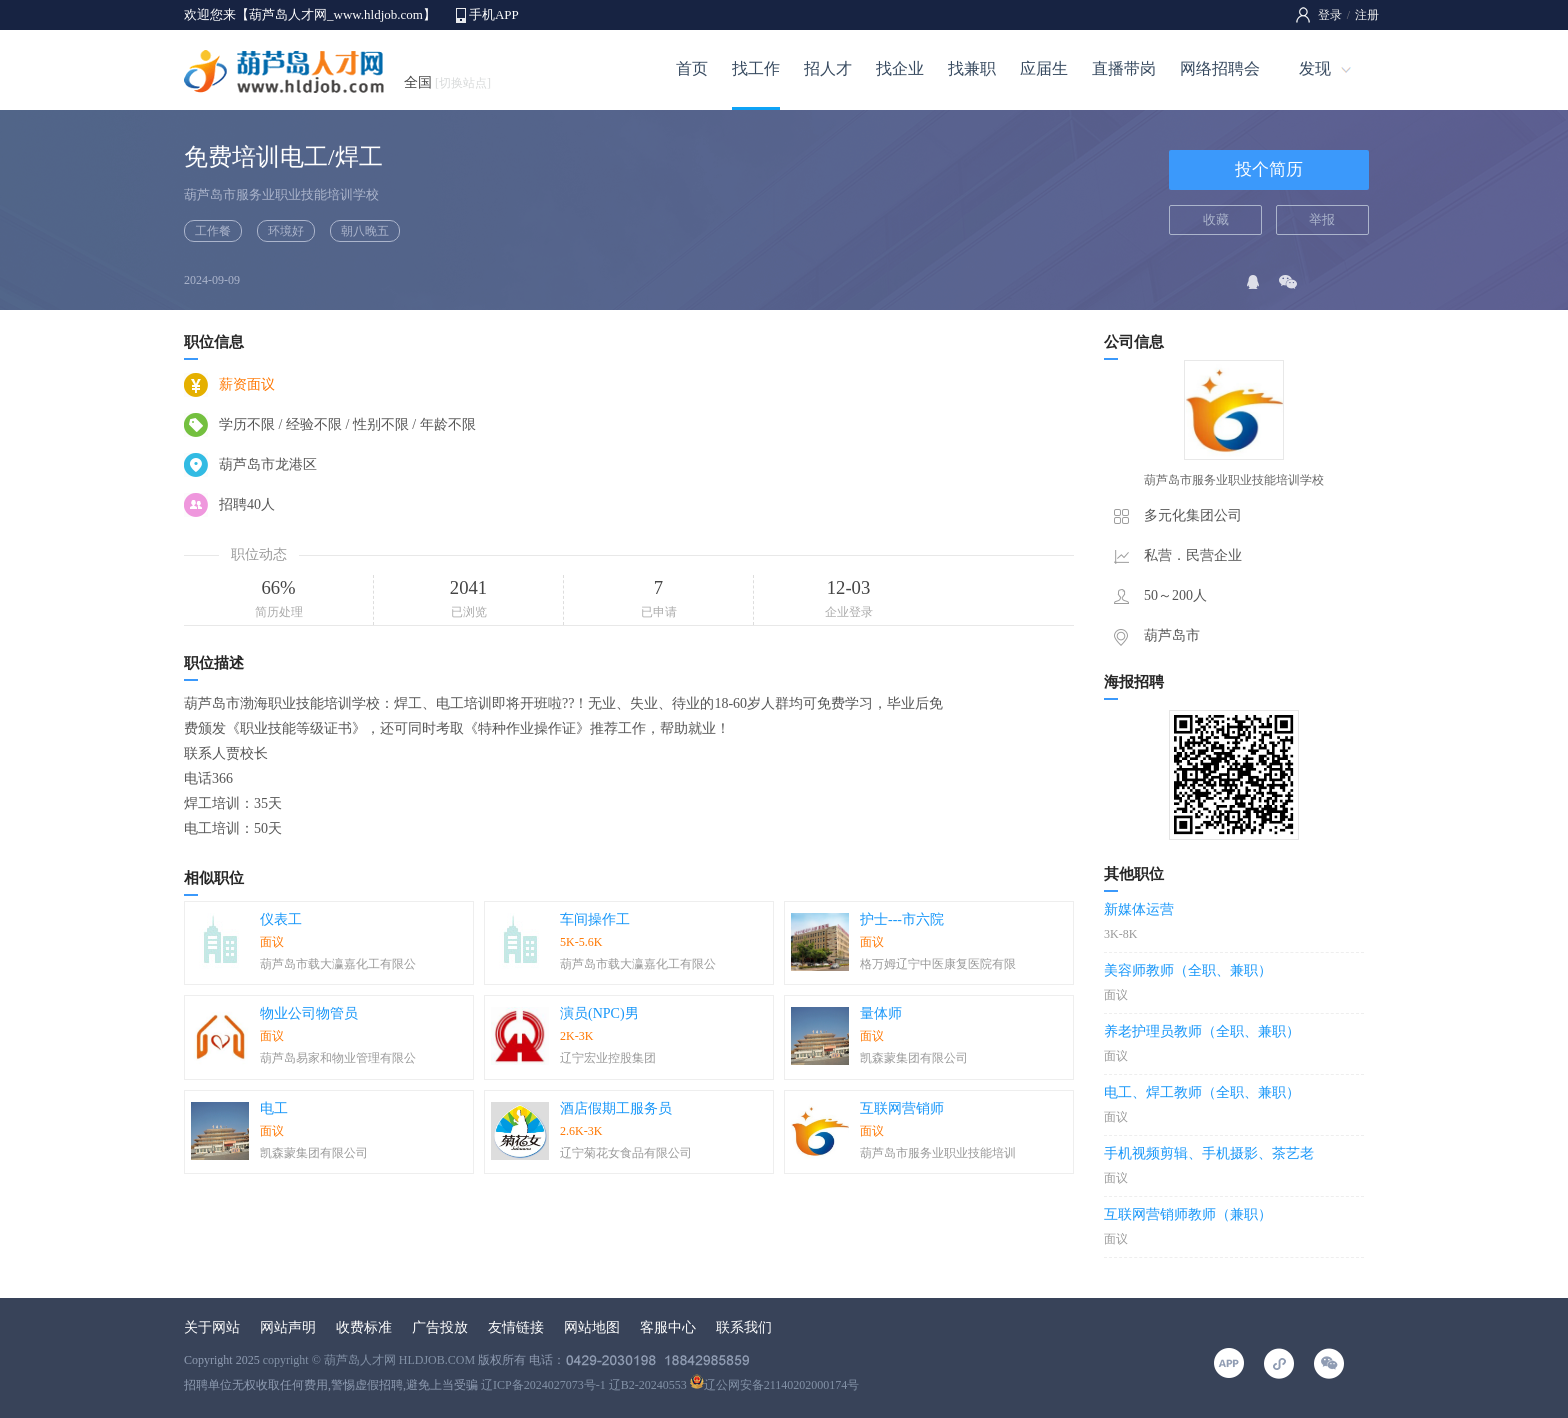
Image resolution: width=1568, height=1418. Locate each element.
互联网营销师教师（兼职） (1188, 1214)
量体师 (881, 1013)
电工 (274, 1108)
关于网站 (212, 1327)
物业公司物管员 (309, 1013)
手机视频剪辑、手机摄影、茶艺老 (1209, 1153)
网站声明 (288, 1327)
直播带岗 (1124, 68)
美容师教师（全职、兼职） (1188, 970)
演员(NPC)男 (599, 1013)
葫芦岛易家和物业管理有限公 (338, 1058)
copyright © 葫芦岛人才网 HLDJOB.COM (369, 1360)
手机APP (494, 14)
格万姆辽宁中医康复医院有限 (938, 964)
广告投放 (440, 1327)
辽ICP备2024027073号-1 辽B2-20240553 (584, 1385)
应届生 (1044, 68)
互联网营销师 (902, 1108)
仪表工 (281, 919)
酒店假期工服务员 (616, 1108)
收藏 (1216, 219)
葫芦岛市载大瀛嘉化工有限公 (338, 964)
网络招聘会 (1220, 68)
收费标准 (364, 1327)
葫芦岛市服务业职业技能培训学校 (281, 194)
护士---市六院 (902, 919)
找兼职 (972, 68)
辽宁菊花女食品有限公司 (626, 1153)
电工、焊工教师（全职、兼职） (1202, 1092)
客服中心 (668, 1327)
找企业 (900, 68)
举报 (1322, 219)
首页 (692, 68)
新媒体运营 (1139, 909)
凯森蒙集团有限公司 (914, 1058)
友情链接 (516, 1327)
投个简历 (1269, 169)
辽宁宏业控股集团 (608, 1058)
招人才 (828, 68)
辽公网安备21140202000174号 (775, 1385)
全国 (447, 82)
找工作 (756, 68)
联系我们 (744, 1327)
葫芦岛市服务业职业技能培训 (938, 1153)
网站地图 (592, 1327)
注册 (1367, 15)
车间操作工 (595, 919)
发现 (1315, 68)
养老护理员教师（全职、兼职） (1202, 1031)
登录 (1330, 15)
